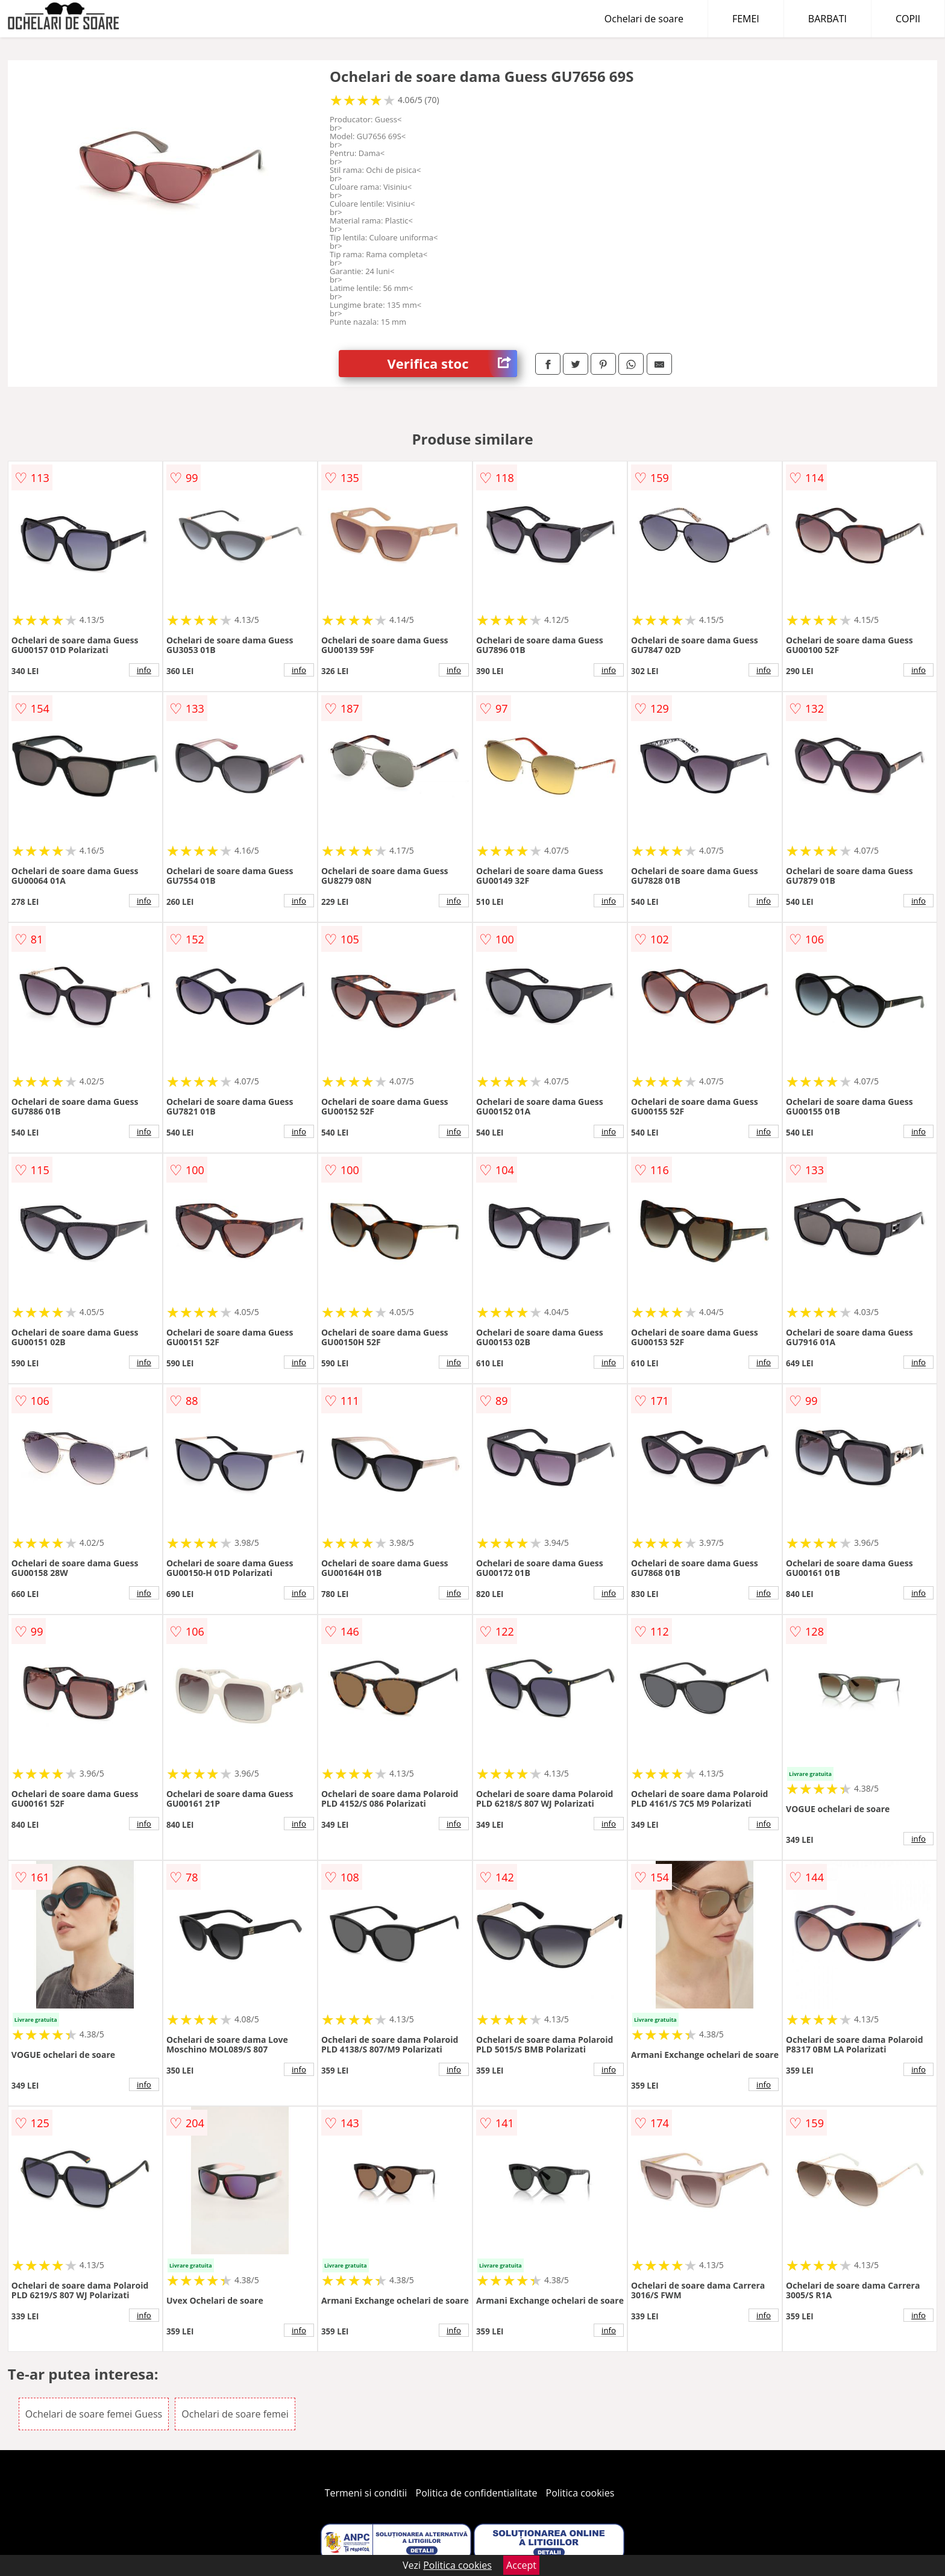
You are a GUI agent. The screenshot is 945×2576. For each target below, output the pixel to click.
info (144, 669)
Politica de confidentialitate (477, 2492)
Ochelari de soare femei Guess (93, 2414)
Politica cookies (580, 2492)
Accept (521, 2565)
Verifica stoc (452, 363)
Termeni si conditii (366, 2492)
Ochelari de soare (643, 18)
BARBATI (827, 18)
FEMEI (745, 18)
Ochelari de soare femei (235, 2414)
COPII (908, 18)
